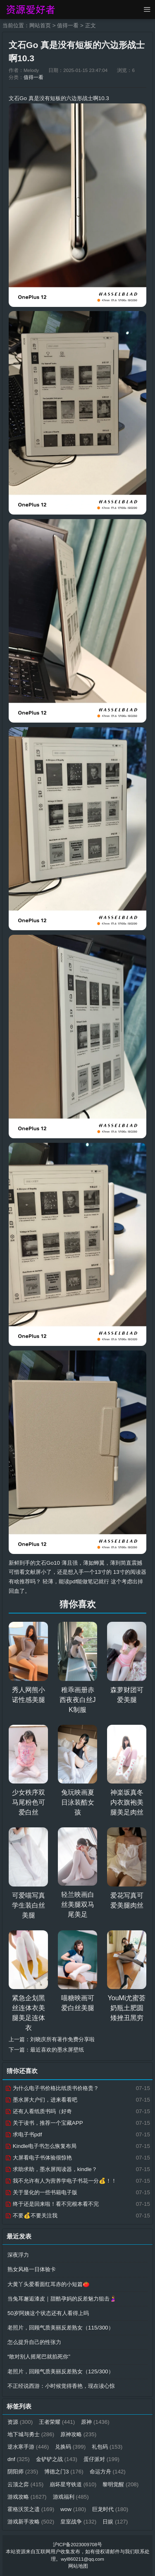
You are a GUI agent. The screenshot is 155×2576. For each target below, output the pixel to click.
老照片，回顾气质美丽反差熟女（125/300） (60, 2371)
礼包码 (107, 2447)
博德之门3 (63, 2471)
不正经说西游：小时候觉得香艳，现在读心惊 (61, 2386)
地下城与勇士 (30, 2434)
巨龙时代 (110, 2509)
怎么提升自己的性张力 (34, 2342)
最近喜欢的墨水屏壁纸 (57, 2050)
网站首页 (40, 25)
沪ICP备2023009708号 (77, 2544)
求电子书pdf (23, 2134)
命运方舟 (108, 2471)
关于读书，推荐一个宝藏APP (44, 2123)
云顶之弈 (25, 2484)
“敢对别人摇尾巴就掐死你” (38, 2356)
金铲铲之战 (56, 2459)
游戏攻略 (27, 2497)
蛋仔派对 (101, 2459)
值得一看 (68, 25)
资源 (20, 2422)
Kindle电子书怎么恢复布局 (40, 2146)
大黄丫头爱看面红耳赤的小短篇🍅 (48, 2284)
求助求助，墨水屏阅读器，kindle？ (51, 2169)
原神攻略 (78, 2434)
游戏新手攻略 (30, 2522)
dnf (18, 2459)
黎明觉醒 (120, 2484)
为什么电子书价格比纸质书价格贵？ (52, 2088)
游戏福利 (71, 2497)
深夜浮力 (18, 2255)
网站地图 (78, 2566)
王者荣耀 (57, 2422)
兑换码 (70, 2447)
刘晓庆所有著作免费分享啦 (62, 2039)
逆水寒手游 (28, 2447)
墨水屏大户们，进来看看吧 (41, 2100)
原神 (95, 2422)
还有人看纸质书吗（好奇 (38, 2111)
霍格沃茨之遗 (30, 2509)
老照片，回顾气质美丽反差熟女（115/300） (60, 2328)
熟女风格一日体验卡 (31, 2269)
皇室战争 (78, 2522)
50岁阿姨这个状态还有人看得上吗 (48, 2313)
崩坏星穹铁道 (73, 2484)
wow (73, 2509)
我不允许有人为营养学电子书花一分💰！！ (61, 2181)
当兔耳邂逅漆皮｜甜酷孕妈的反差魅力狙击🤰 (62, 2299)
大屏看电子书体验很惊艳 (38, 2158)
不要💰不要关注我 (31, 2215)
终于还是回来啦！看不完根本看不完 (52, 2204)
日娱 (115, 2522)
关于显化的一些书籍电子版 (41, 2192)
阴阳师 (22, 2471)
